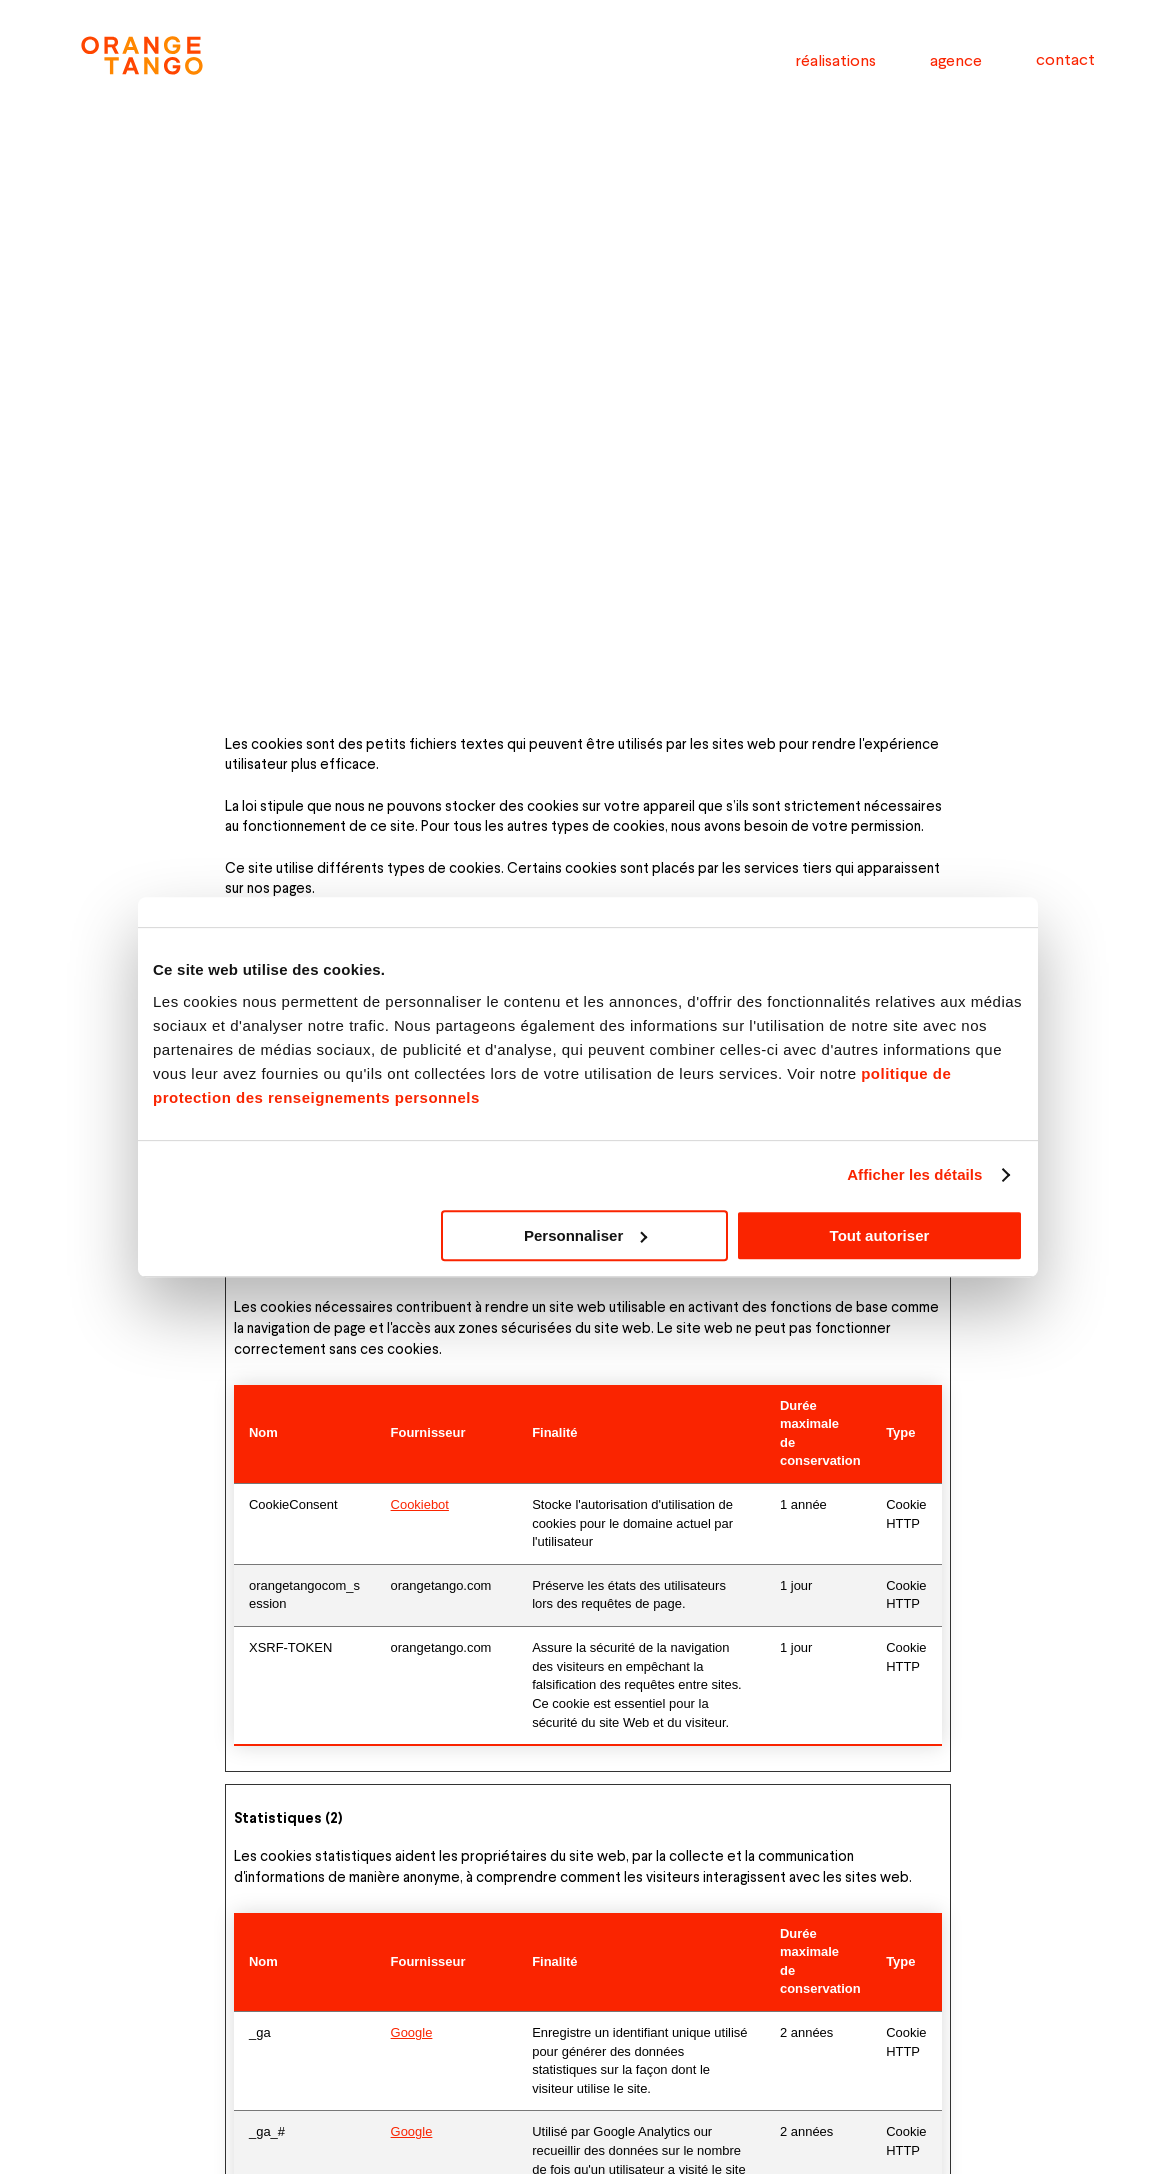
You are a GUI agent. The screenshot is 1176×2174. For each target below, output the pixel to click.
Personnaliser (585, 1235)
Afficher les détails (914, 1174)
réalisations (835, 59)
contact (1065, 59)
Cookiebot (420, 1504)
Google (412, 2032)
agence (956, 59)
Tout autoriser (880, 1235)
